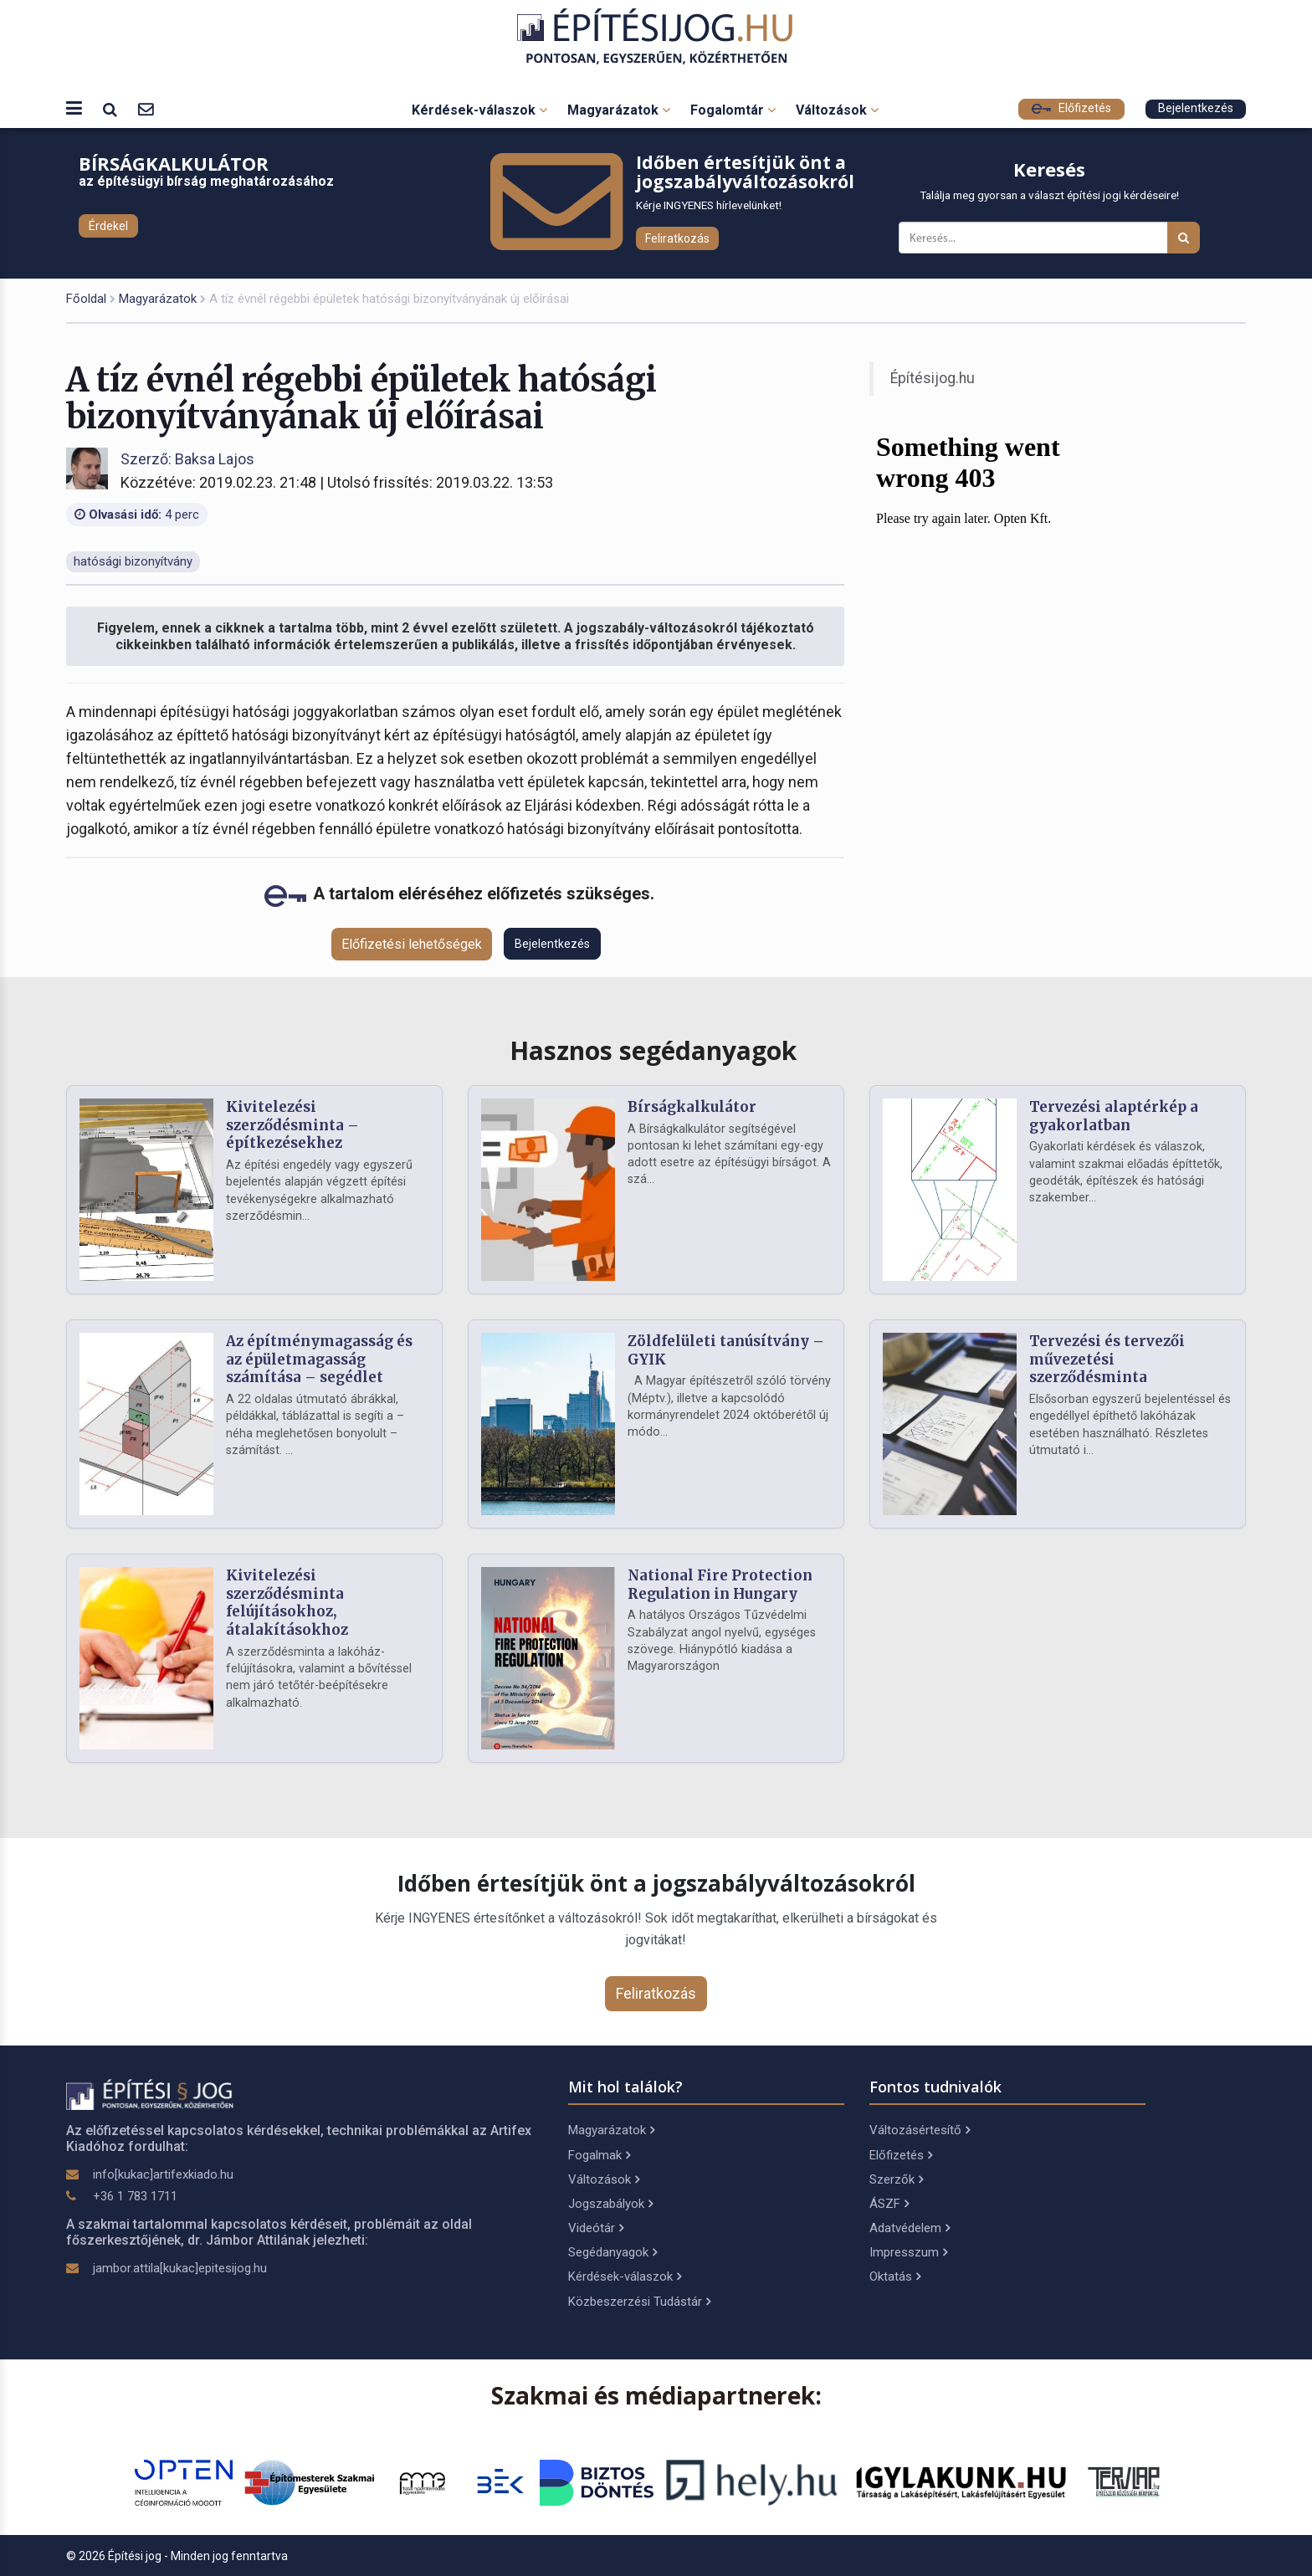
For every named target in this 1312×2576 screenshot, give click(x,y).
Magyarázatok (618, 110)
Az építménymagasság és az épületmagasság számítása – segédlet (319, 1359)
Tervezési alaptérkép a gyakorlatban (1113, 1116)
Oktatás (894, 2276)
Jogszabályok (610, 2203)
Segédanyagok (612, 2252)
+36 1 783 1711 (135, 2196)
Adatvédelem (909, 2227)
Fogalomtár (733, 110)
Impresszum (908, 2252)
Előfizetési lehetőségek (411, 944)
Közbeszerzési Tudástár (639, 2301)
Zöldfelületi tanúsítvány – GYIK (726, 1350)
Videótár (595, 2227)
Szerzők (896, 2179)
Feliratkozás (677, 238)
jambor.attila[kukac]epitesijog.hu (180, 2268)
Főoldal (86, 298)
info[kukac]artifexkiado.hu (163, 2174)
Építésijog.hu (932, 378)
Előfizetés (1071, 108)
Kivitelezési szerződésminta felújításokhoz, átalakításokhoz (287, 1602)
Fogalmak (599, 2155)
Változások (837, 110)
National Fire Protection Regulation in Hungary (720, 1584)
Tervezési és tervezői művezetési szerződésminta (1107, 1359)
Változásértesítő (919, 2130)
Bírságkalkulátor (692, 1107)
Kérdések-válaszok (479, 110)
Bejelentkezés (1195, 108)
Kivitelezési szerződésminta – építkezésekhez (292, 1125)
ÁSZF (889, 2203)
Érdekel (108, 226)
